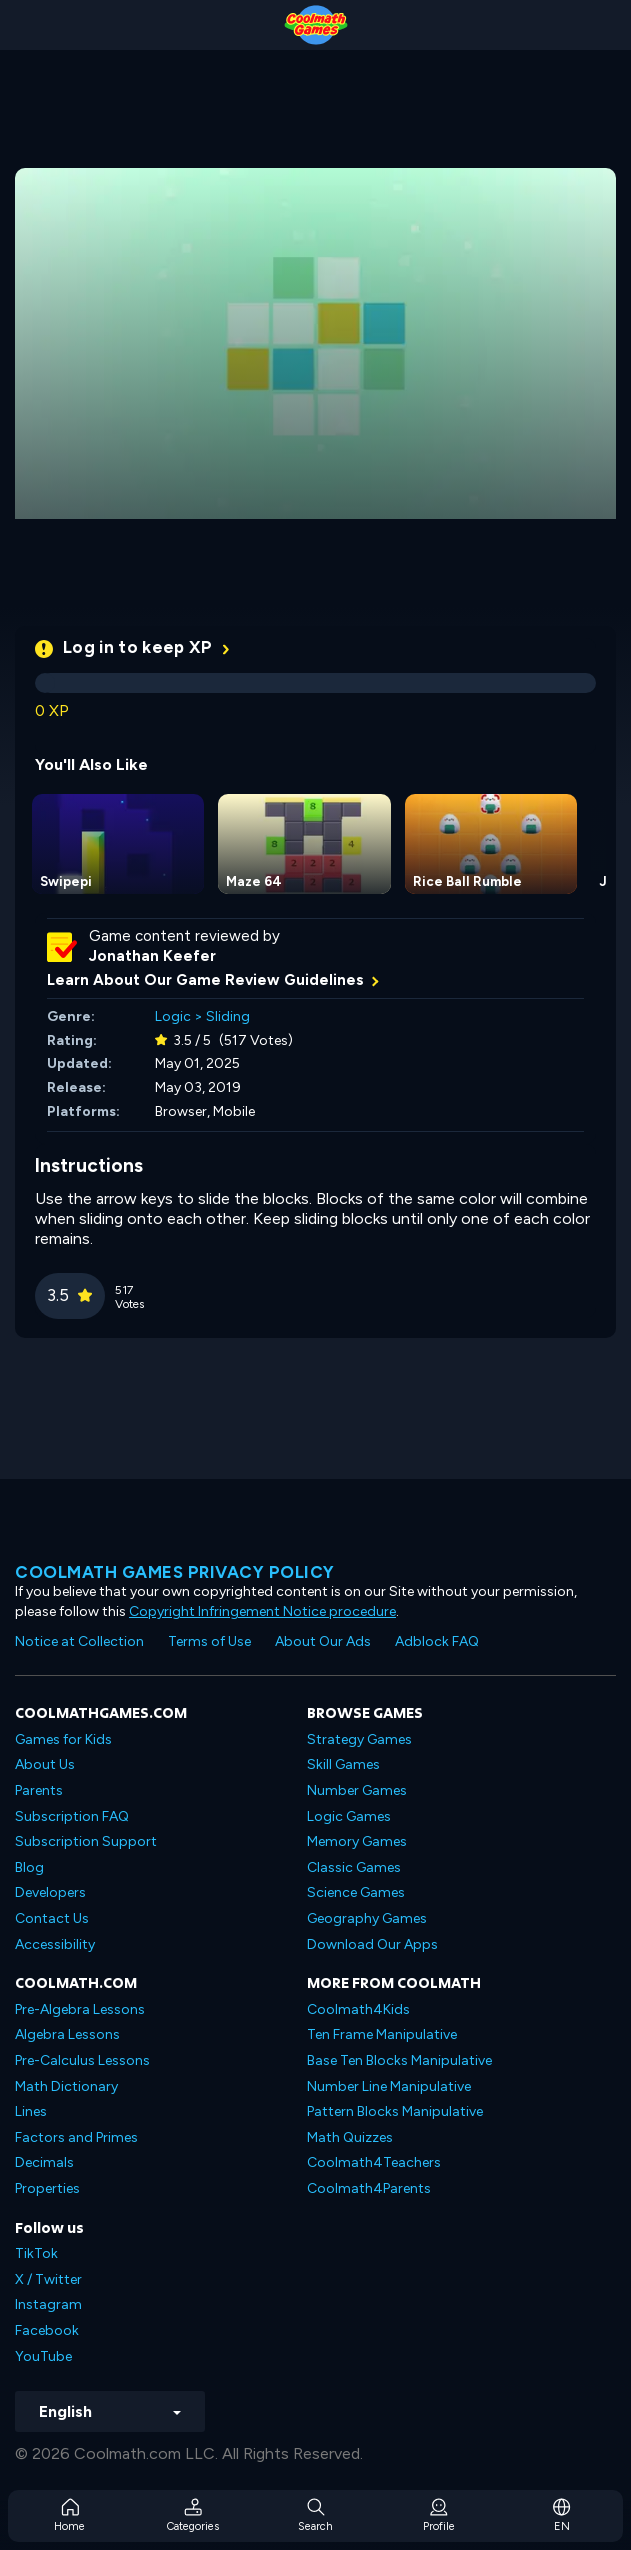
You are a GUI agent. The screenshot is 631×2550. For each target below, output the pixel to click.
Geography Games (367, 1918)
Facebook (47, 2330)
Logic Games (349, 1816)
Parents (39, 1790)
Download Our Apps (372, 1944)
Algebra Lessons (67, 2034)
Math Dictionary (66, 2086)
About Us (45, 1764)
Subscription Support (86, 1841)
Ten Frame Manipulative (382, 2034)
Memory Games (357, 1841)
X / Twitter (48, 2279)
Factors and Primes (76, 2137)
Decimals (44, 2162)
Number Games (357, 1790)
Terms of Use (209, 1641)
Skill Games (343, 1764)
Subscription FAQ (72, 1816)
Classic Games (354, 1867)
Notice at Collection (79, 1641)
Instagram (48, 2304)
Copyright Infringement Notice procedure (262, 1611)
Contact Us (52, 1918)
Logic (173, 1016)
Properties (47, 2188)
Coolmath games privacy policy (175, 1572)
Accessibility (55, 1944)
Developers (50, 1892)
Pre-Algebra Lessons (80, 2009)
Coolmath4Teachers (374, 2162)
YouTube (43, 2356)
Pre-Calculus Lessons (82, 2060)
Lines (31, 2111)
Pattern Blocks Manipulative (395, 2111)
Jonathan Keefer (152, 956)
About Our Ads (323, 1641)
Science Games (356, 1892)
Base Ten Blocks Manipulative (399, 2060)
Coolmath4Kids (358, 2009)
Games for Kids (63, 1739)
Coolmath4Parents (369, 2188)
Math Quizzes (350, 2137)
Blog (29, 1867)
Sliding (228, 1016)
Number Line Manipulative (389, 2086)
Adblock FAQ (437, 1641)
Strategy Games (359, 1739)
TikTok (36, 2253)
